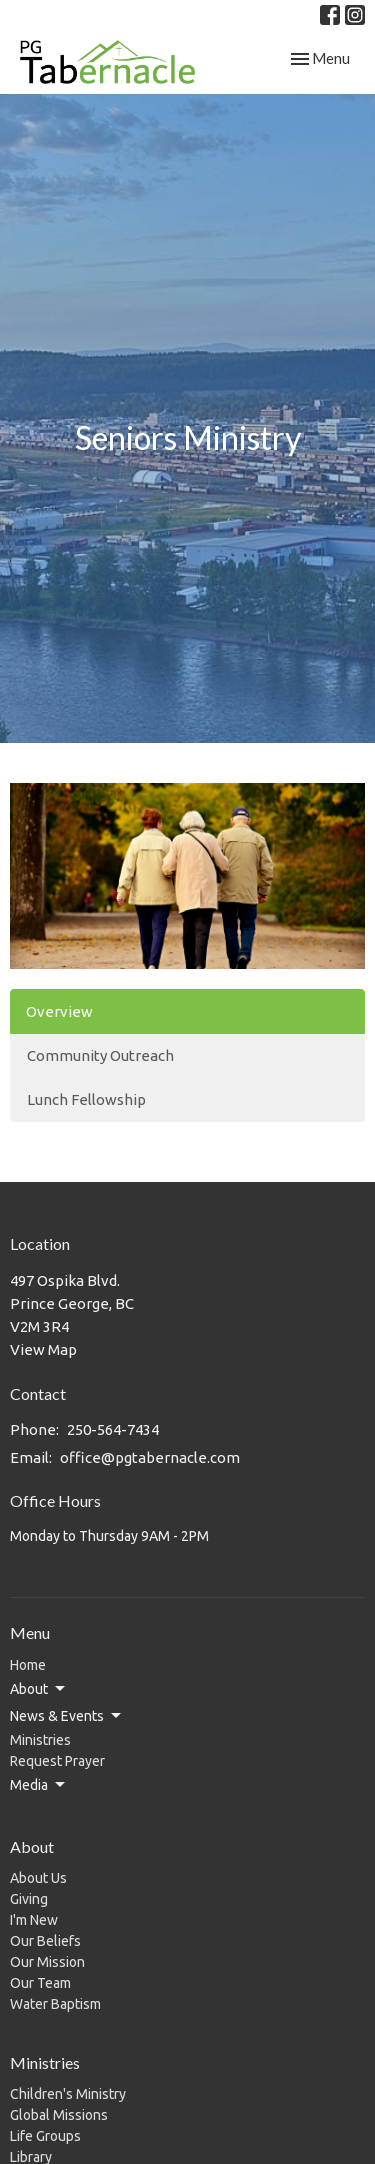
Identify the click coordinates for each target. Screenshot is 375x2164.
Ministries (40, 1740)
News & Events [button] (67, 1716)
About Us (38, 1878)
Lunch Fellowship (86, 1099)
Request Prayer (57, 1761)
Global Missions (59, 2115)
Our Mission (47, 1962)
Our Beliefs (45, 1941)
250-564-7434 (113, 1429)
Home (28, 1665)
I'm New (34, 1920)
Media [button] (39, 1785)
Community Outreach (100, 1055)
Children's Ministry (68, 2094)
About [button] (39, 1689)
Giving (29, 1899)
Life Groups (45, 2136)
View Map (43, 1349)
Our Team (40, 1983)
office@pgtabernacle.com (150, 1457)
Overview (59, 1011)
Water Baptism (55, 2004)
